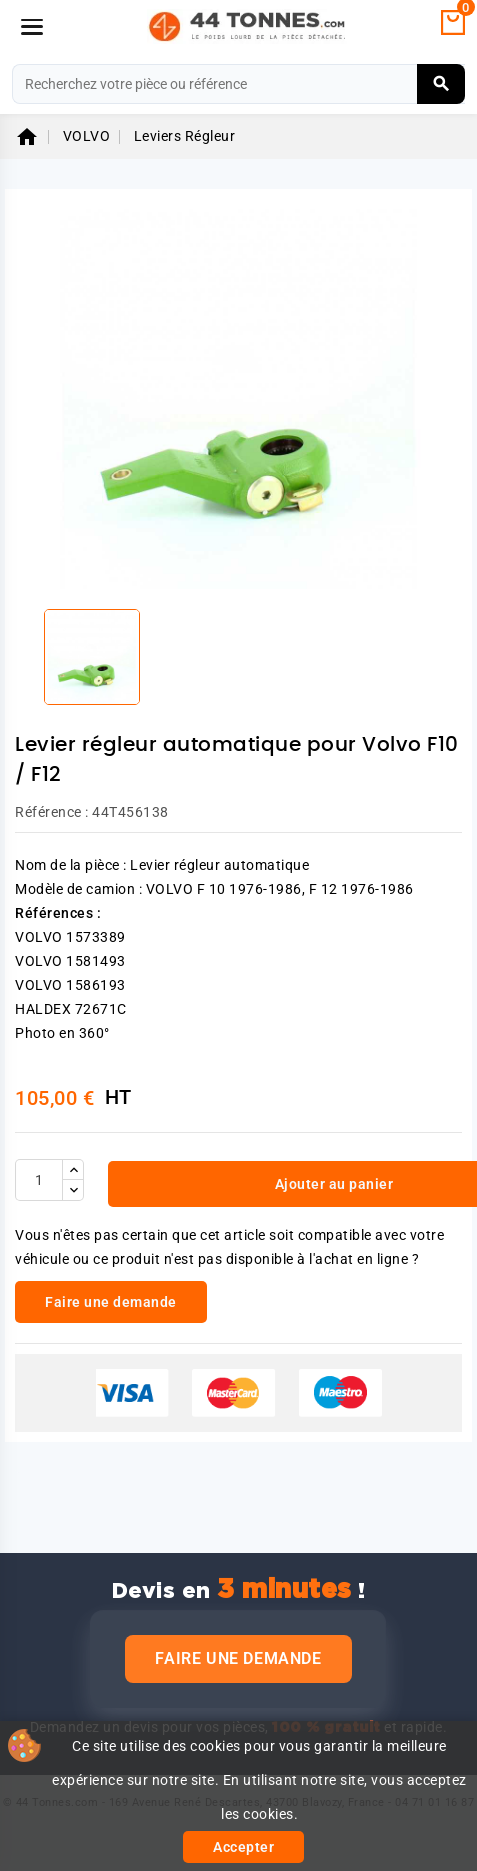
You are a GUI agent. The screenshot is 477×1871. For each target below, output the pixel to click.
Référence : (52, 812)
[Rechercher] (238, 84)
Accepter (243, 1847)
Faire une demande (238, 1658)
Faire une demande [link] (111, 1302)
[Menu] (32, 27)
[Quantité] (39, 1180)
